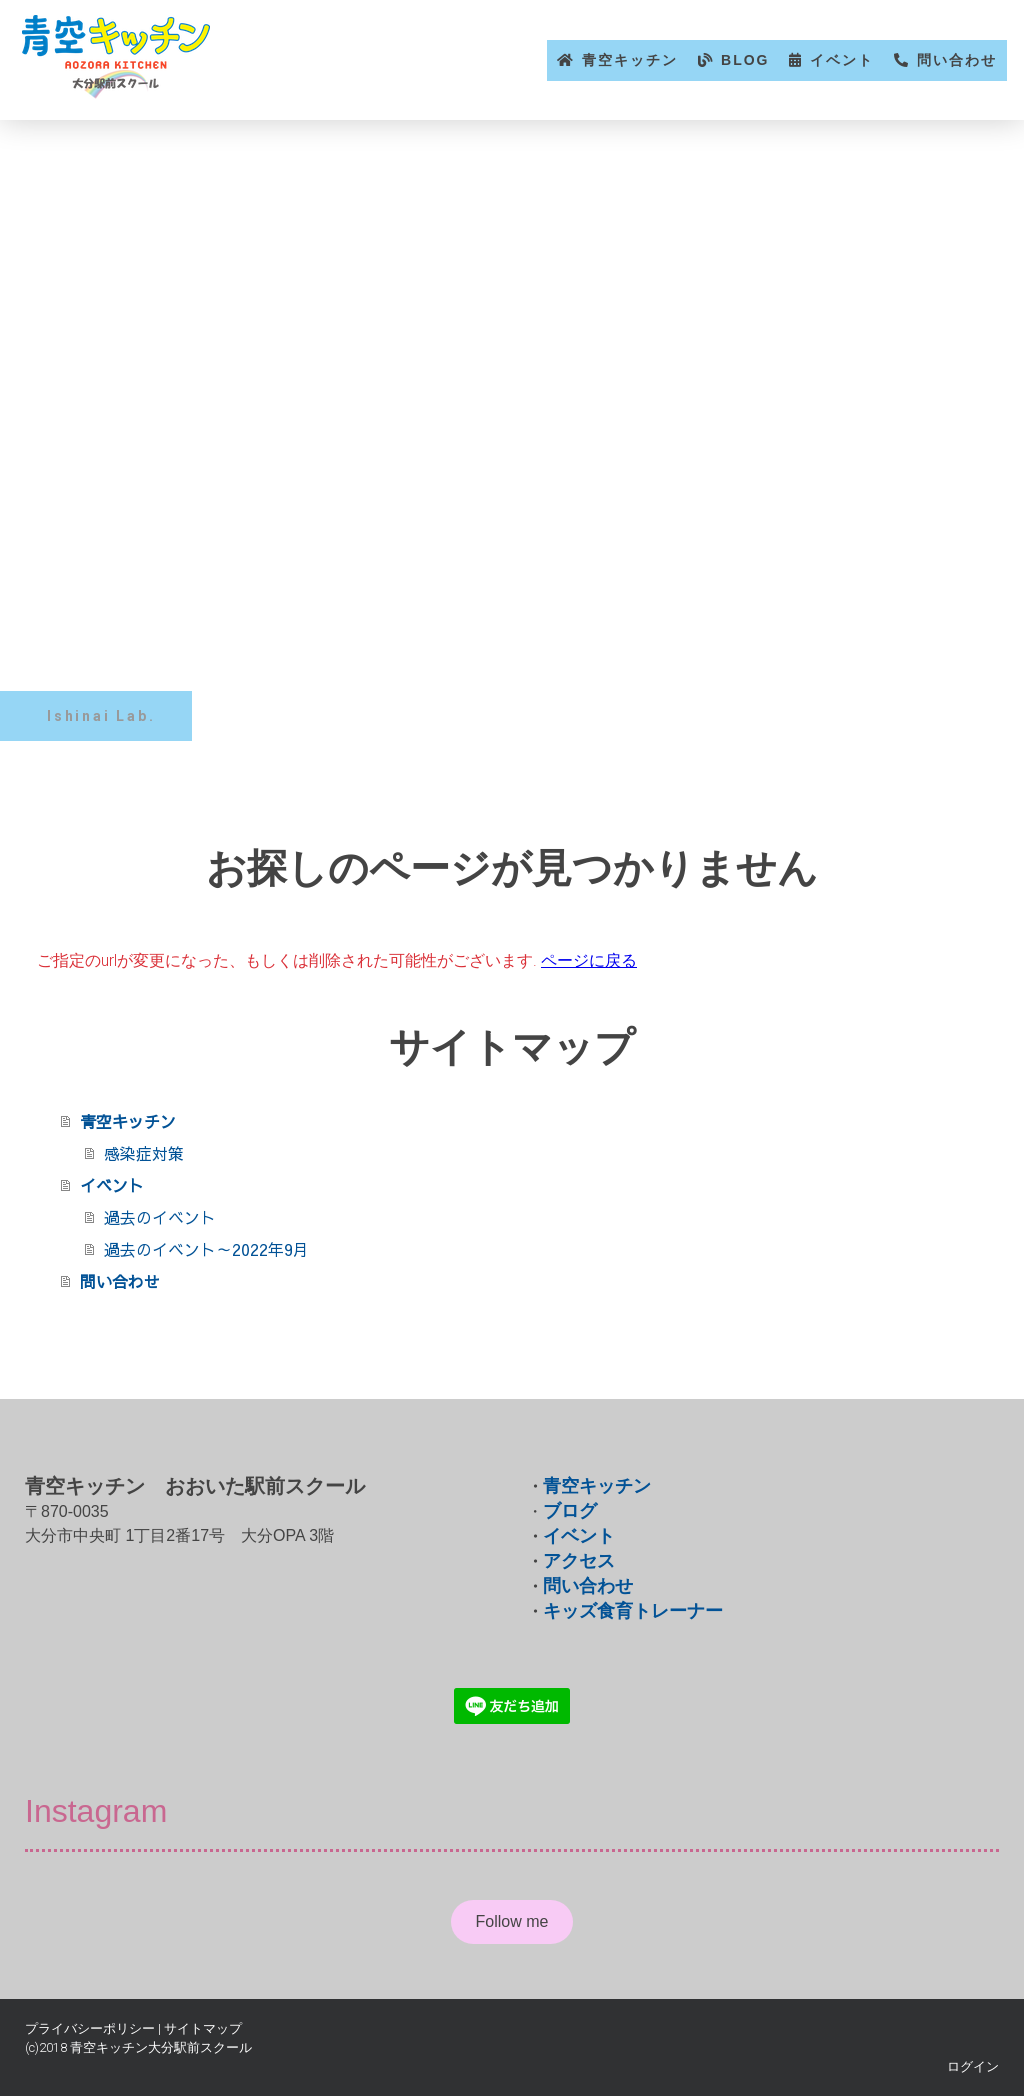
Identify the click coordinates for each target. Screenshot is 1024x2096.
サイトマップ (203, 2028)
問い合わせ (957, 60)
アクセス (579, 1561)
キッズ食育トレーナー (633, 1611)
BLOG (745, 60)
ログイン (973, 2066)
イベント (842, 60)
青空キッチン (630, 60)
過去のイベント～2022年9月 (206, 1249)
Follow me (512, 1921)
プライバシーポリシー (90, 2028)
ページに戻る (589, 960)
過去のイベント (160, 1217)
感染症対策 (144, 1153)
